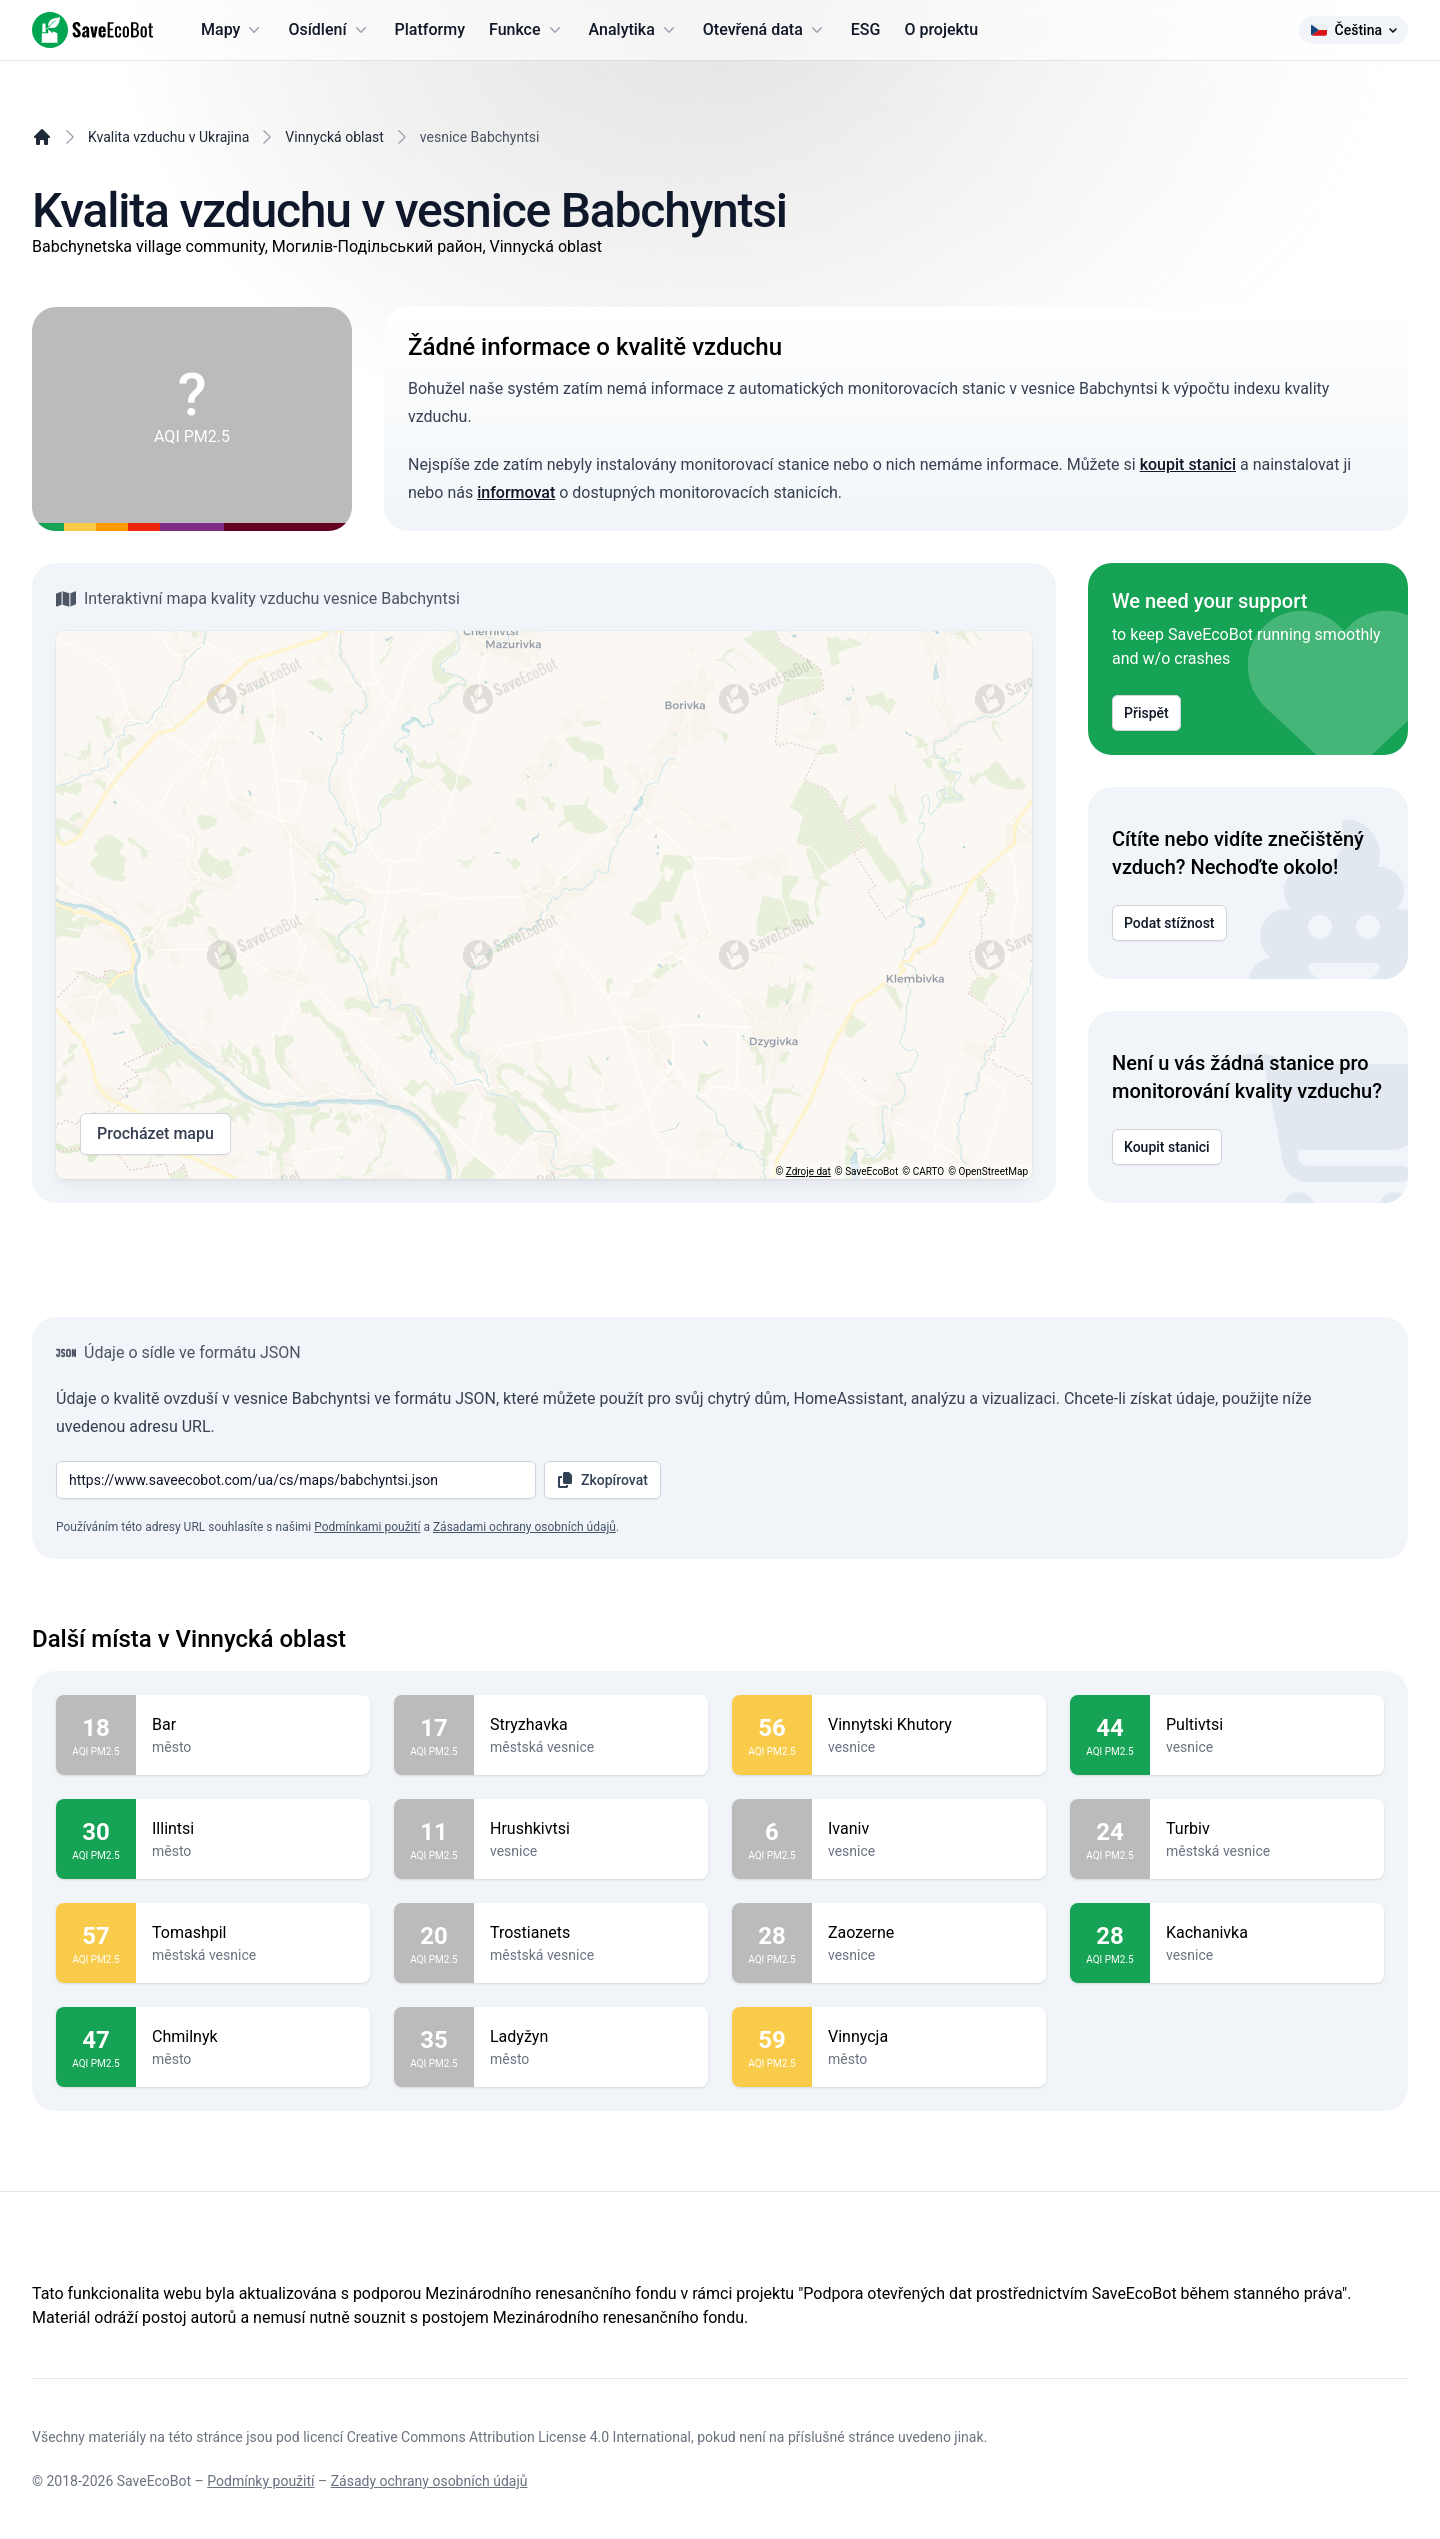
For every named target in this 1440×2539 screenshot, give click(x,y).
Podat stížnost (1169, 923)
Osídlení (329, 30)
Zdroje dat (808, 1171)
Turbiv (1267, 1829)
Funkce (527, 30)
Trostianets (591, 1933)
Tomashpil (253, 1933)
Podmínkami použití (367, 1527)
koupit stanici (1188, 464)
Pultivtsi (1267, 1725)
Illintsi (253, 1829)
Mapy (232, 30)
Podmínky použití (260, 2481)
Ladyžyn (591, 2037)
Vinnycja (929, 2037)
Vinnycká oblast (334, 137)
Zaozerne (929, 1933)
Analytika (634, 30)
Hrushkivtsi (591, 1829)
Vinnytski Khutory (929, 1725)
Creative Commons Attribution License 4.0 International (519, 2437)
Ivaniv (929, 1829)
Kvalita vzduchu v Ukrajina (168, 137)
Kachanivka (1267, 1933)
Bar (253, 1725)
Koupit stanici (1167, 1147)
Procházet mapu (155, 1134)
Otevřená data (765, 30)
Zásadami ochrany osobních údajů (524, 1527)
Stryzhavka (591, 1725)
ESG (866, 29)
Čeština (1353, 30)
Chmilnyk (253, 2037)
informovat (516, 492)
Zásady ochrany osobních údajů (429, 2481)
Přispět (1146, 713)
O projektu (941, 29)
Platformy (430, 29)
